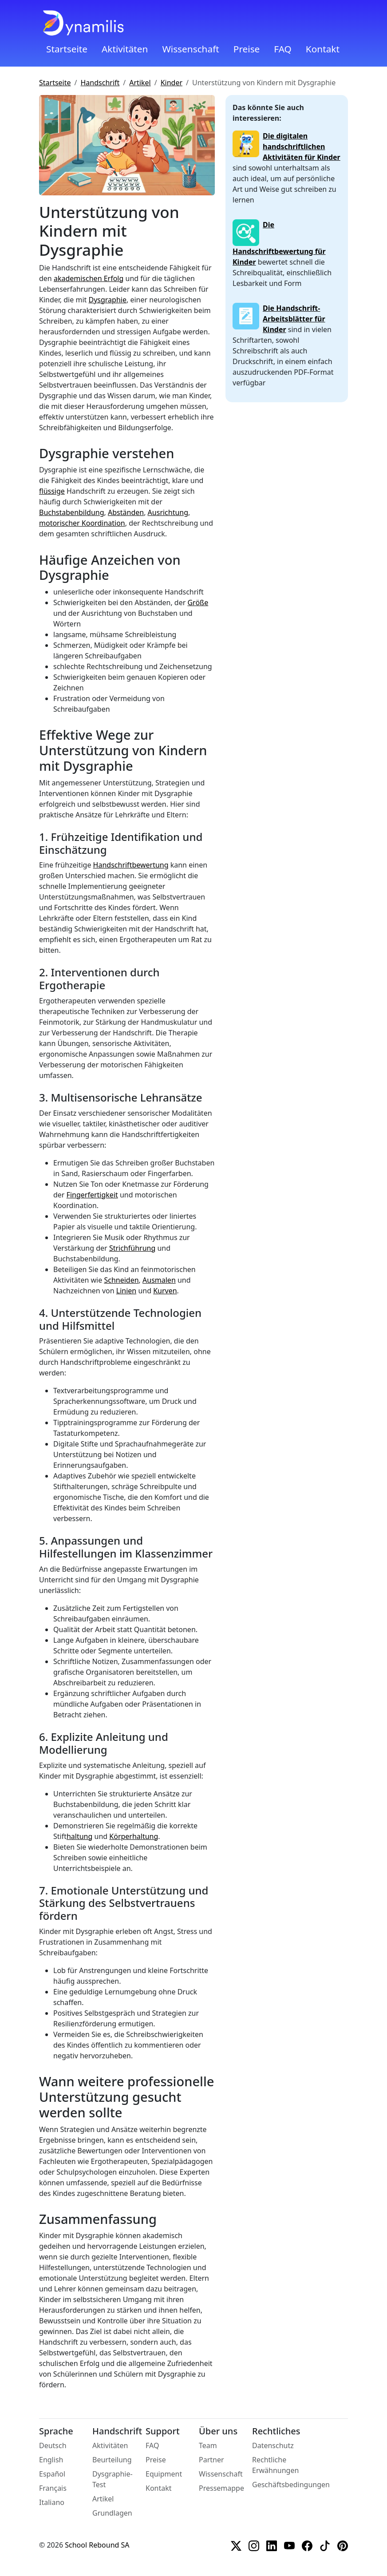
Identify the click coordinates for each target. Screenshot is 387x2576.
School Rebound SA (97, 2545)
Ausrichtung (168, 512)
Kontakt (323, 49)
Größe (197, 602)
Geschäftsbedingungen (291, 2484)
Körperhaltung (133, 1836)
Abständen (126, 512)
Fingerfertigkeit (92, 1195)
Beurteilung (112, 2460)
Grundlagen (112, 2513)
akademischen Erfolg (88, 278)
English (51, 2460)
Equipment (164, 2474)
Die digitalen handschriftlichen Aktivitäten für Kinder (301, 146)
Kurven (165, 1291)
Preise (246, 49)
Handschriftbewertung (131, 865)
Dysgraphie (107, 300)
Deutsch (53, 2445)
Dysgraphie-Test (112, 2479)
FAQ (283, 49)
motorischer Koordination (82, 523)
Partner (211, 2460)
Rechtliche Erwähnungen (275, 2465)
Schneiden (121, 1280)
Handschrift (100, 82)
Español (52, 2474)
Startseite (66, 49)
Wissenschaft (190, 49)
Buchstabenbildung (71, 512)
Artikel (139, 82)
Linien (126, 1291)
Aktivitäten (125, 49)
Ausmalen (159, 1280)
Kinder (171, 82)
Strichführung (132, 1248)
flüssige (52, 491)
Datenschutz (273, 2445)
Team (208, 2445)
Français (53, 2488)
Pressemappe (221, 2488)
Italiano (51, 2502)
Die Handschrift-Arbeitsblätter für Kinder (294, 318)
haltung (79, 1836)
